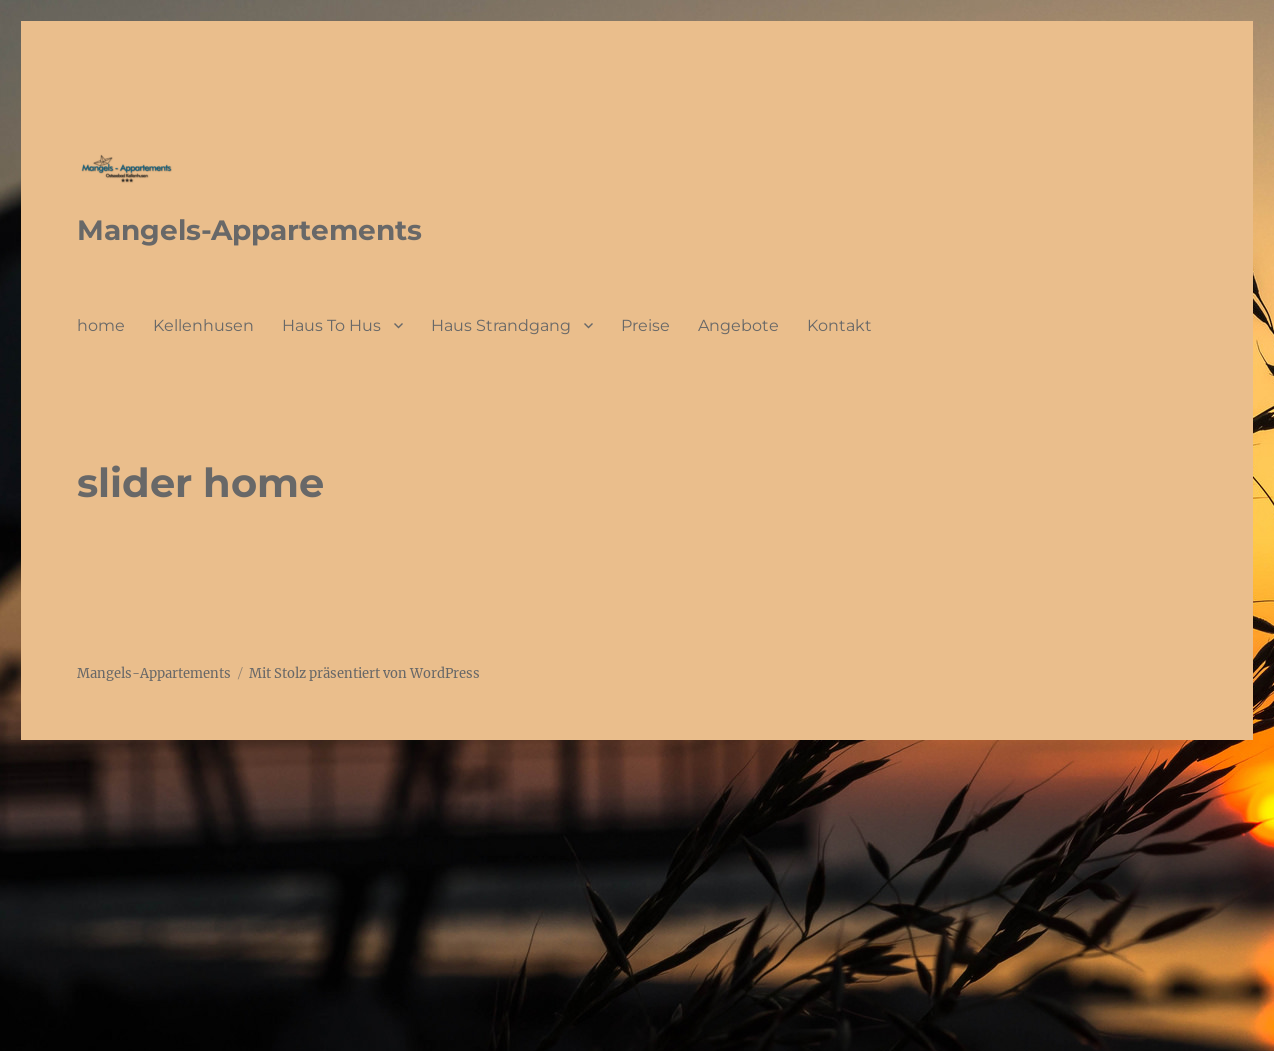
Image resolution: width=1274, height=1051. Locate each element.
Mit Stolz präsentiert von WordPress (364, 673)
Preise (645, 325)
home (101, 325)
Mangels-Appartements (249, 230)
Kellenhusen (203, 325)
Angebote (738, 325)
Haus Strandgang (501, 325)
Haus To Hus (331, 325)
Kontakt (839, 325)
